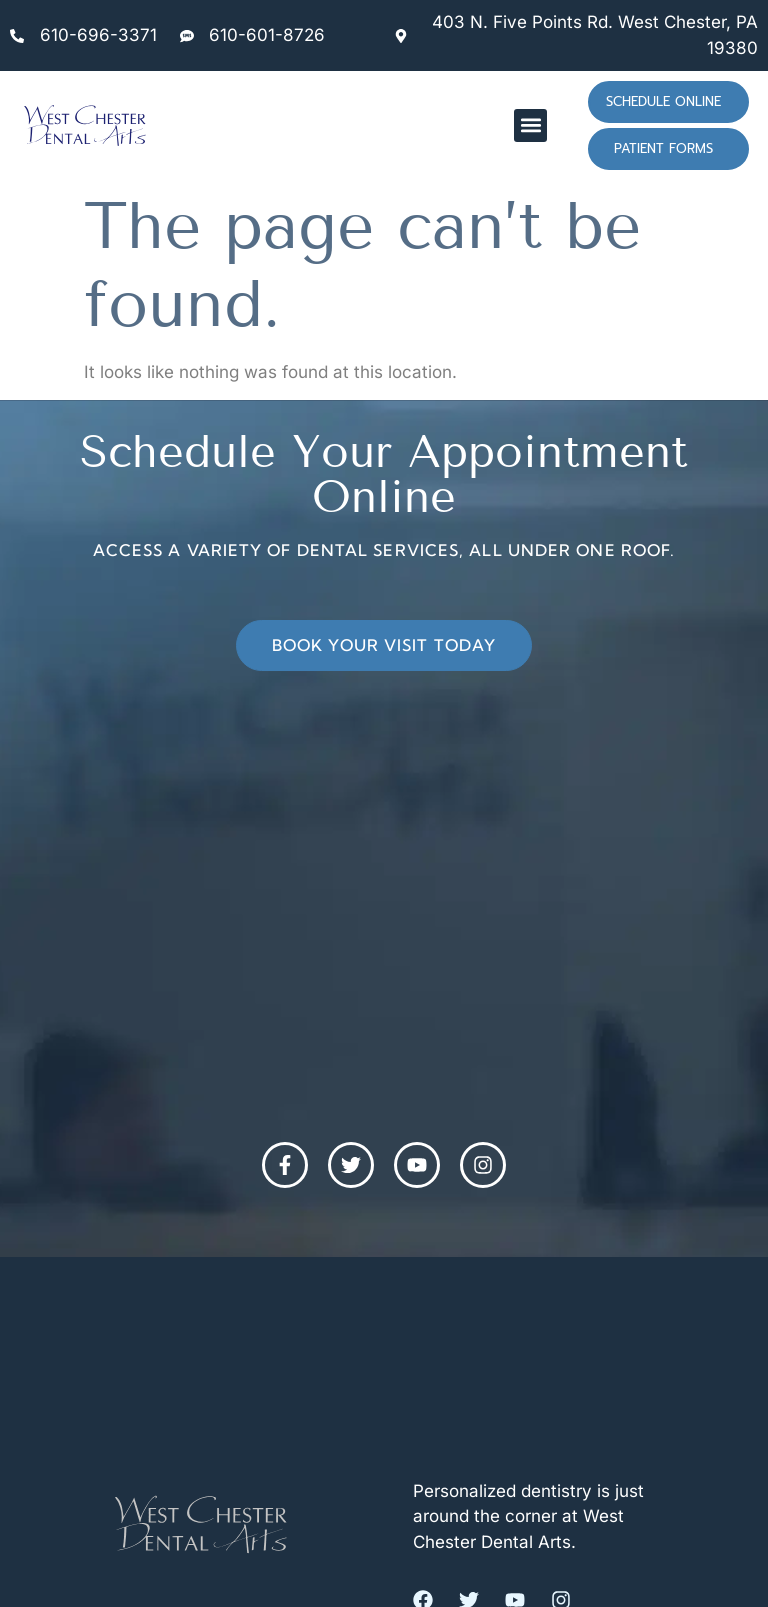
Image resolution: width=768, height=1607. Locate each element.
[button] (530, 125)
